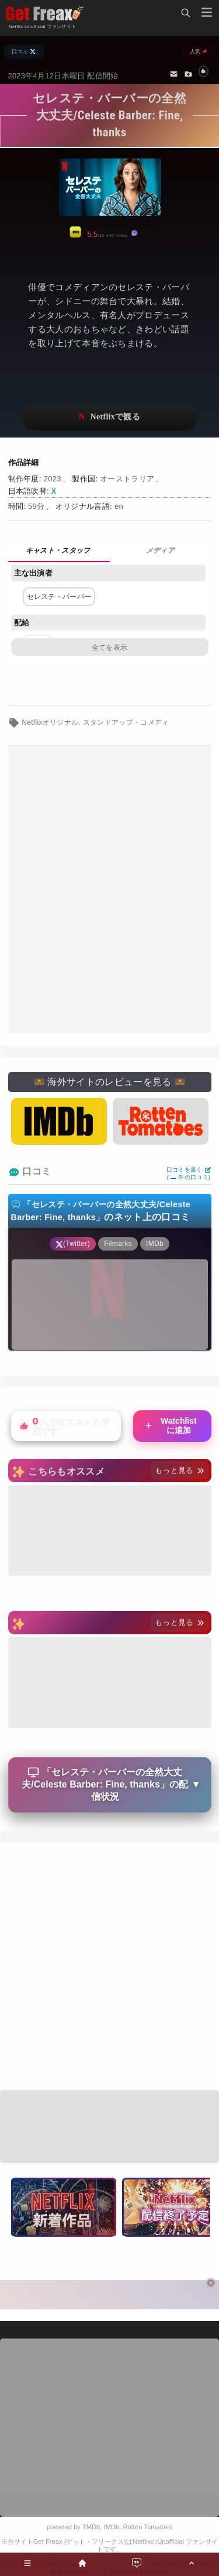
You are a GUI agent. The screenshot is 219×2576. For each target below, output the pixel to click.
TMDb (91, 2526)
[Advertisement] (109, 889)
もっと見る (179, 1470)
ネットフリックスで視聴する (109, 417)
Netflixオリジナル (50, 722)
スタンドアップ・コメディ (126, 722)
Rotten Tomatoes (147, 2526)
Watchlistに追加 (170, 1425)
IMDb (112, 2526)
